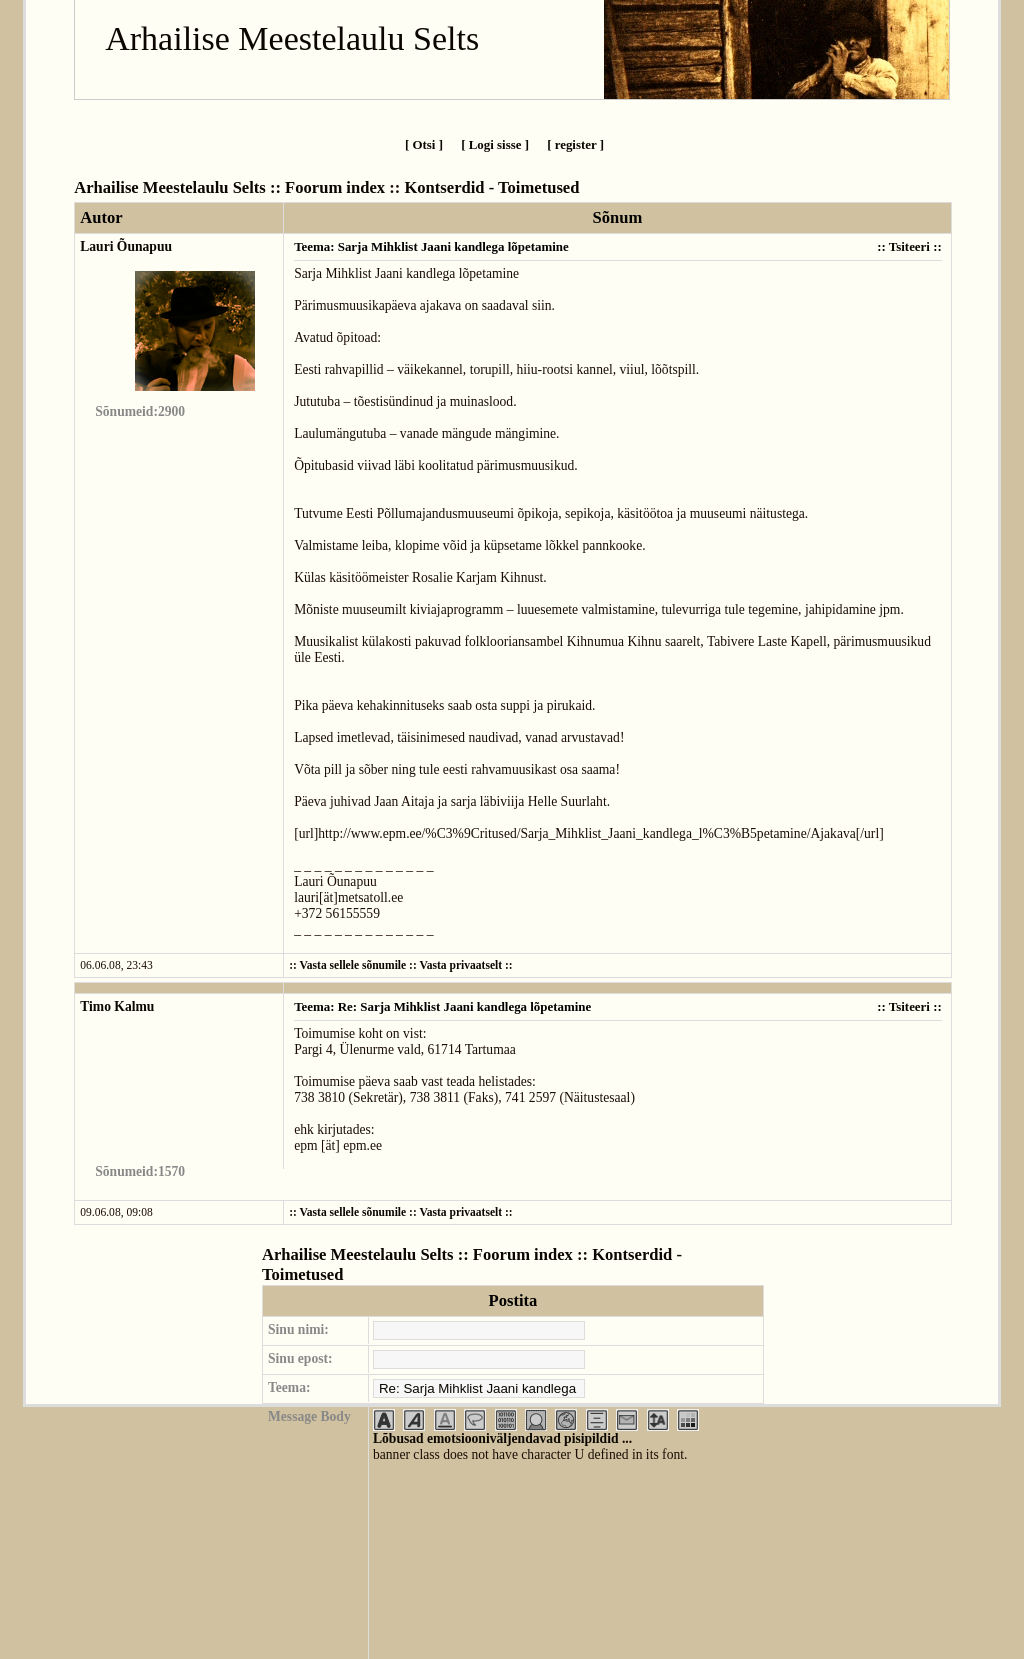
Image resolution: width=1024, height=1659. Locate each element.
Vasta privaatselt (460, 965)
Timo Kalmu (117, 1006)
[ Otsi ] (424, 144)
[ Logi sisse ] (495, 144)
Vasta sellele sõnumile (353, 965)
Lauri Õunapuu (126, 246)
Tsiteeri (909, 246)
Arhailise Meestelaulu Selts (292, 38)
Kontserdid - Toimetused (491, 187)
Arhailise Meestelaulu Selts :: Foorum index (229, 187)
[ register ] (575, 144)
